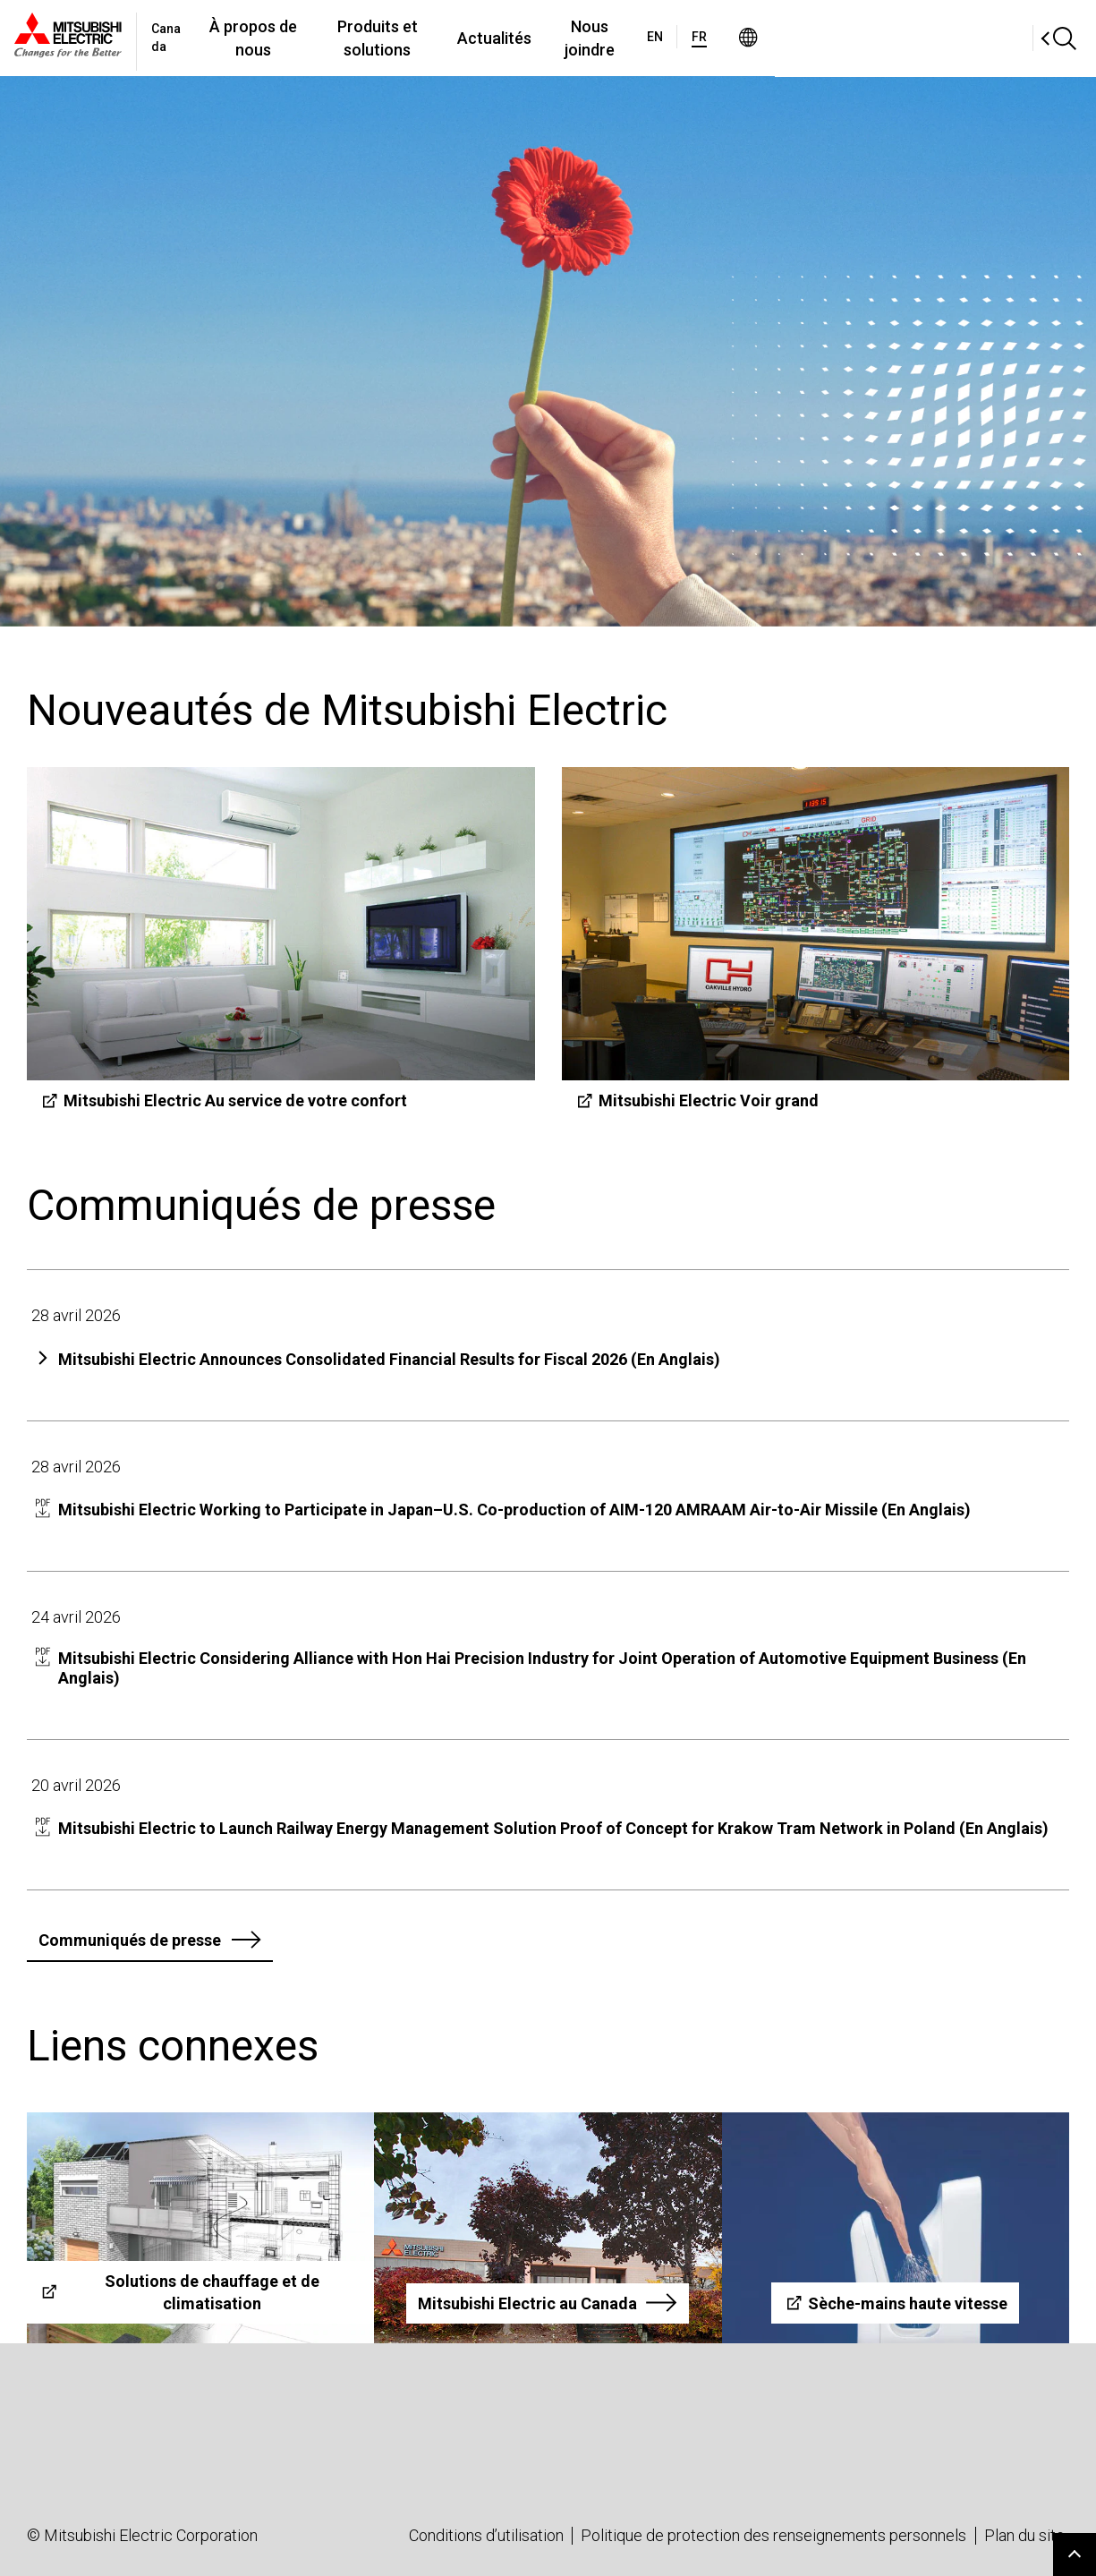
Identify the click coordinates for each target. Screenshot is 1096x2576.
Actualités (649, 38)
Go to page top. (1074, 2554)
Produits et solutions (509, 38)
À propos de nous (343, 38)
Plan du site (1024, 2535)
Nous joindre (758, 38)
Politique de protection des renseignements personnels (773, 2535)
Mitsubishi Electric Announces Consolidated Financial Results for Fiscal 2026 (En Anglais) (389, 1359)
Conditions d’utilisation (486, 2535)
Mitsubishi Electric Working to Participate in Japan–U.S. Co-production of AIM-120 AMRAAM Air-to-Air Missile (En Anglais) (514, 1509)
